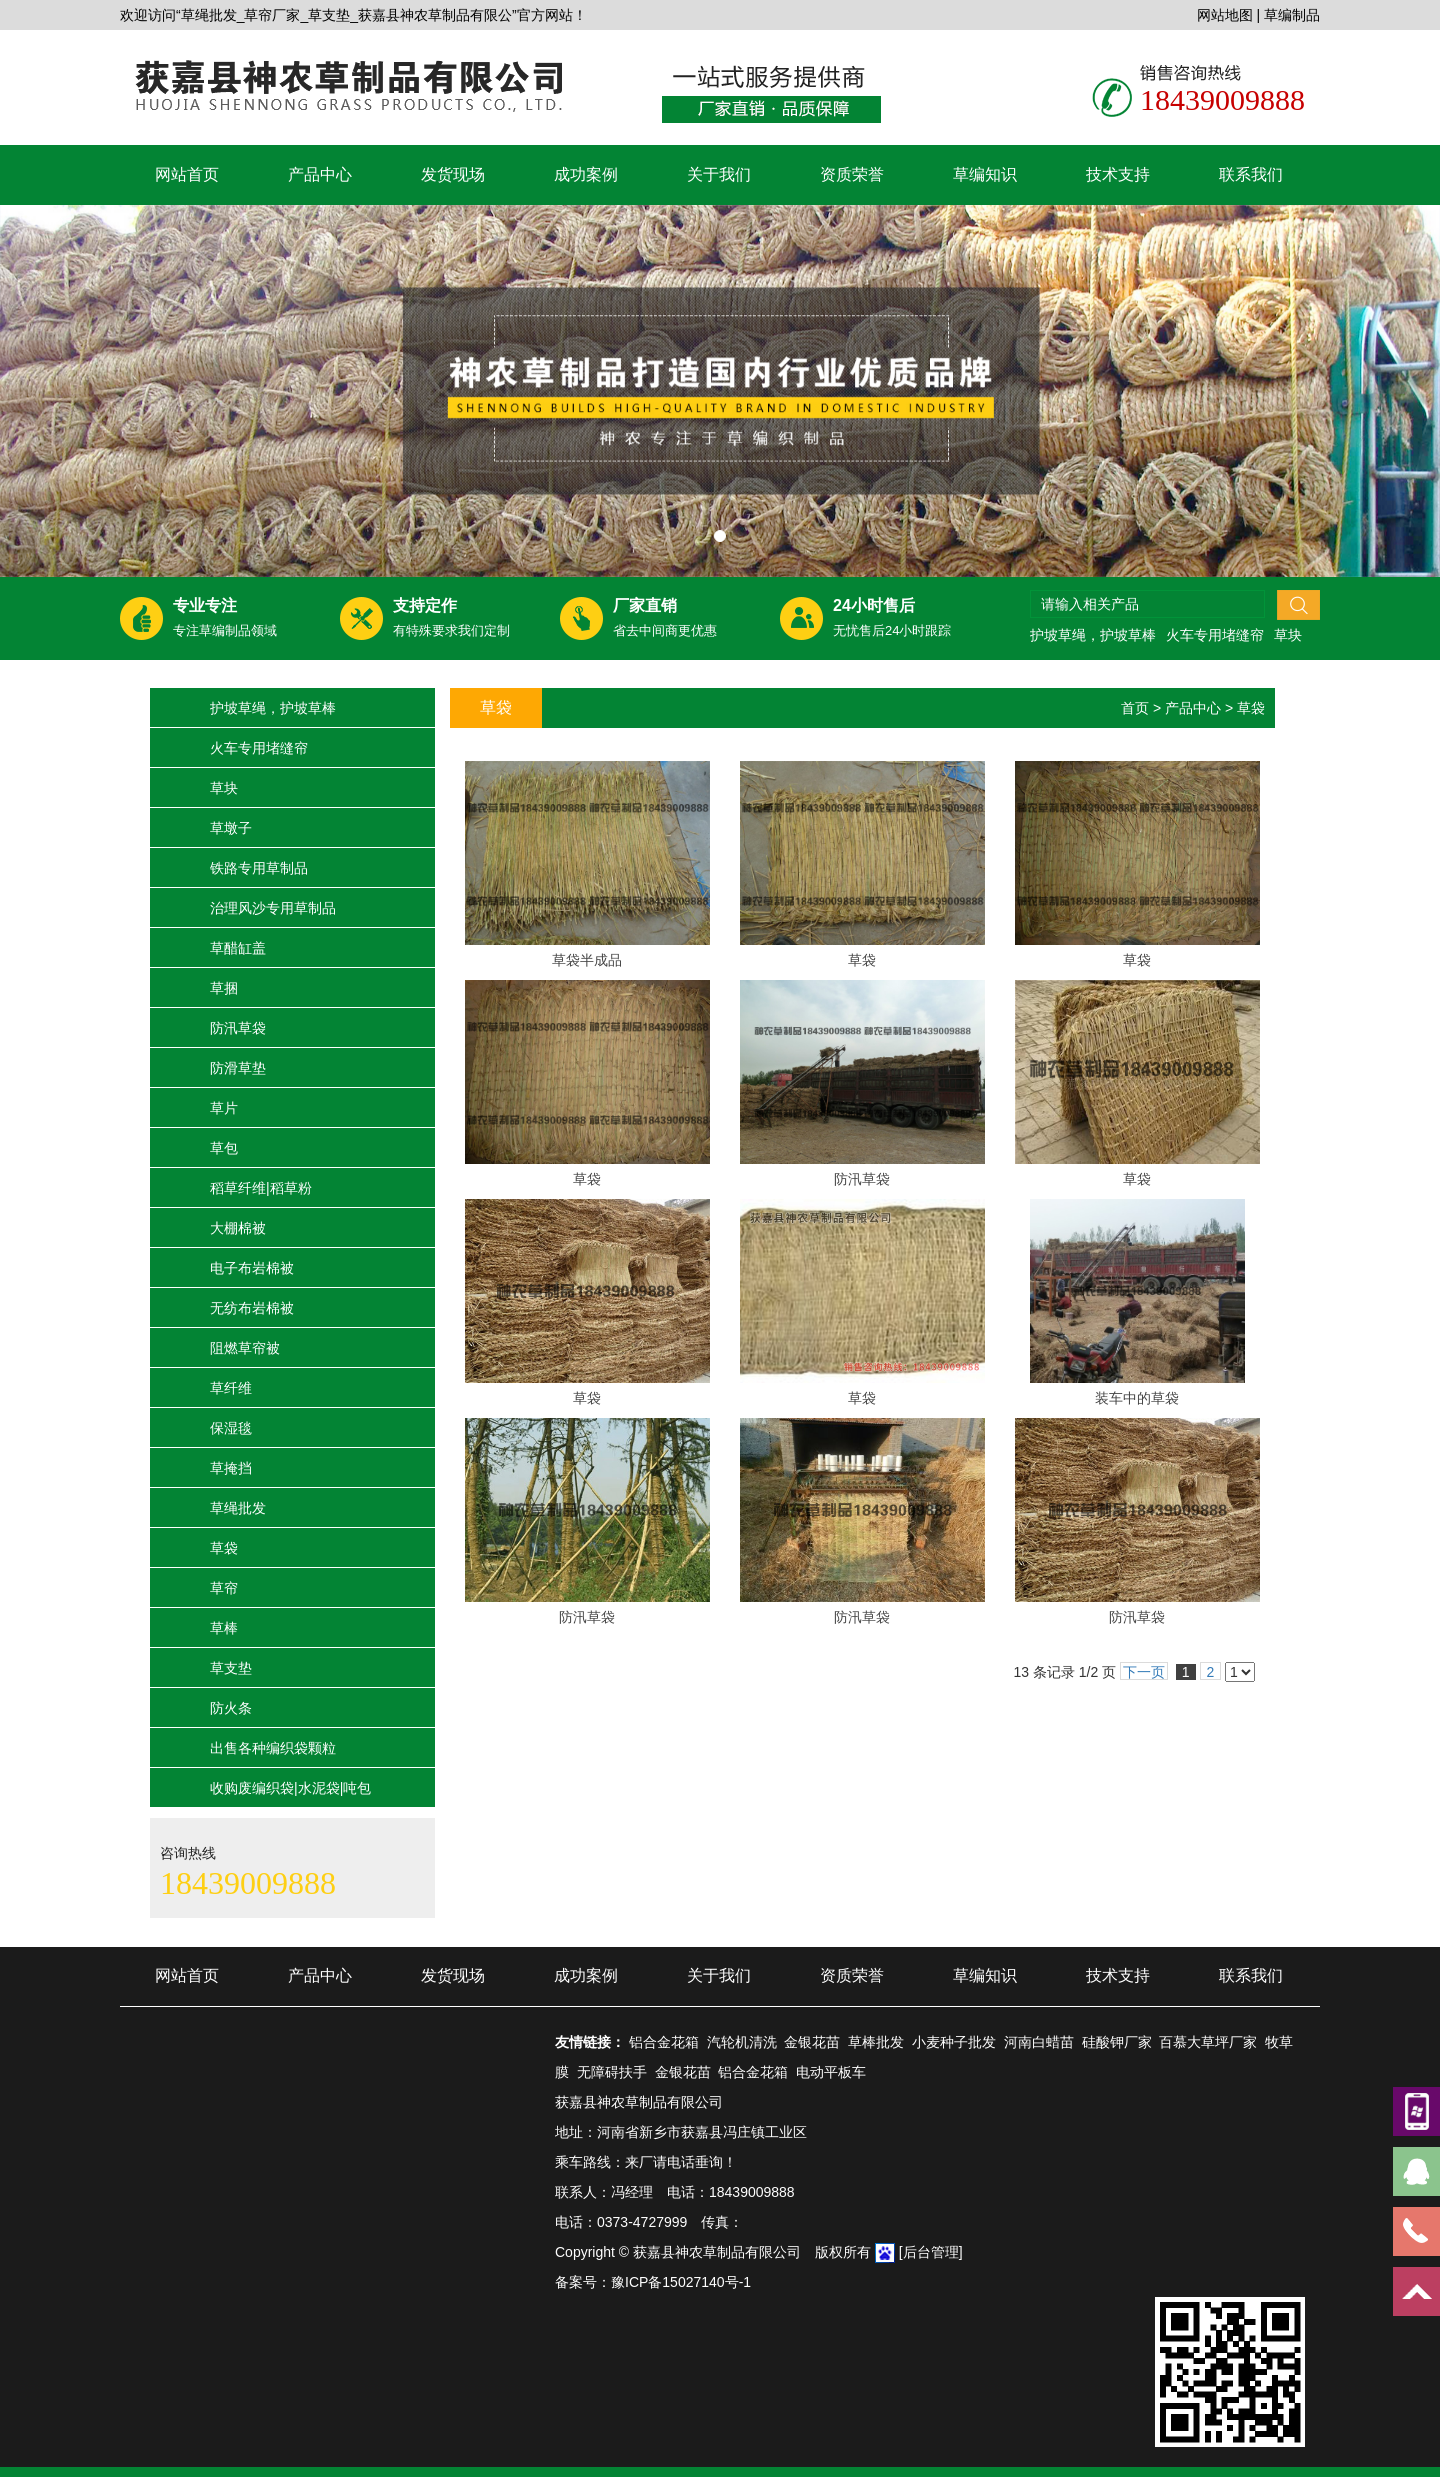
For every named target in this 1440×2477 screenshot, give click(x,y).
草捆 (224, 988)
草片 (224, 1108)
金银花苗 (812, 2042)
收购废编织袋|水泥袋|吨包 (290, 1788)
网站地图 (1225, 15)
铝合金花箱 (664, 2042)
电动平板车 (831, 2072)
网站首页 (187, 174)
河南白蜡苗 (1039, 2042)
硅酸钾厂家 (1117, 2042)
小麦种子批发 (954, 2042)
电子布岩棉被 (252, 1268)
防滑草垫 (238, 1068)
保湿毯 (231, 1428)
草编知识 (985, 174)
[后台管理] (931, 2252)
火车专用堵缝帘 (1215, 635)
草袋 (224, 1548)
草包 (224, 1148)
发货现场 (453, 174)
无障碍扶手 (612, 2072)
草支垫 (231, 1668)
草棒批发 (876, 2042)
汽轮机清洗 (742, 2042)
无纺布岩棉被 (252, 1308)
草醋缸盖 (238, 948)
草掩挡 (231, 1468)
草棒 (224, 1628)
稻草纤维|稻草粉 (261, 1188)
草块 (1288, 635)
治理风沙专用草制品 (273, 908)
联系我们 (1251, 174)
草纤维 (231, 1388)
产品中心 (320, 174)
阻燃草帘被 (245, 1348)
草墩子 (231, 828)
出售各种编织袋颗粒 (273, 1748)
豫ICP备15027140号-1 (681, 2282)
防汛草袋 (238, 1028)
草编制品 (1292, 15)
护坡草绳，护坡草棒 (1093, 635)
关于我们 (719, 174)
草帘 (224, 1588)
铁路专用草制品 (259, 868)
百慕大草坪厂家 (1208, 2042)
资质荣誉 (852, 174)
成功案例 (586, 174)
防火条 (231, 1708)
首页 (1135, 708)
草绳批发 (238, 1508)
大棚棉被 (238, 1228)
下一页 (1144, 1672)
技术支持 (1118, 174)
